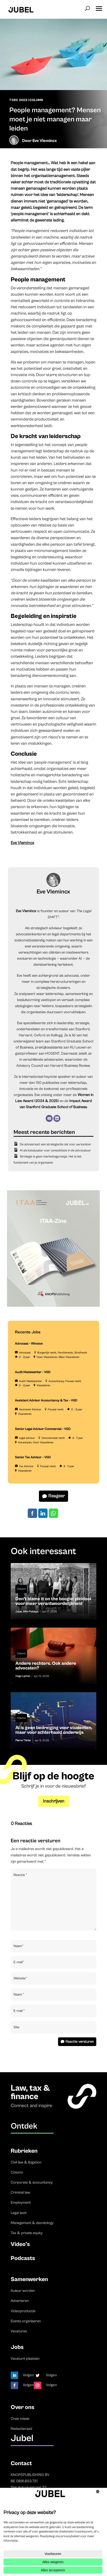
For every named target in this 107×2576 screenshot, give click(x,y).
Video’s (20, 2244)
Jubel (18, 1611)
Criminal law (20, 2192)
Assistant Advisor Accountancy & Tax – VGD (46, 1400)
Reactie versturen (80, 2041)
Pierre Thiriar (23, 1740)
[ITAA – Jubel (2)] (53, 1306)
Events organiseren (26, 2321)
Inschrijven (53, 1801)
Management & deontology (32, 2223)
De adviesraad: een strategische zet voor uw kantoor (55, 1144)
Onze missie (20, 2418)
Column (36, 100)
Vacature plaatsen (25, 2358)
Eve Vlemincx (44, 140)
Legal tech (19, 2213)
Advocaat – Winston (29, 1344)
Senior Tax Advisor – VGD (33, 1457)
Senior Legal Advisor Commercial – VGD (43, 1429)
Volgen (28, 2375)
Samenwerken (29, 2279)
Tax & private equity (27, 2233)
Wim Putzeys (30, 1611)
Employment (21, 2202)
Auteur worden (23, 2291)
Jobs (17, 2347)
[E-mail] (49, 1118)
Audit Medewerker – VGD (33, 1372)
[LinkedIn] (56, 1118)
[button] (99, 7)
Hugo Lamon (22, 1676)
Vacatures (19, 2331)
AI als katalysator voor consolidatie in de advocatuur (55, 1150)
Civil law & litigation (26, 2162)
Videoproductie (23, 2311)
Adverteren (20, 2301)
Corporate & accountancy (32, 2182)
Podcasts (23, 2258)
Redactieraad (21, 2429)
